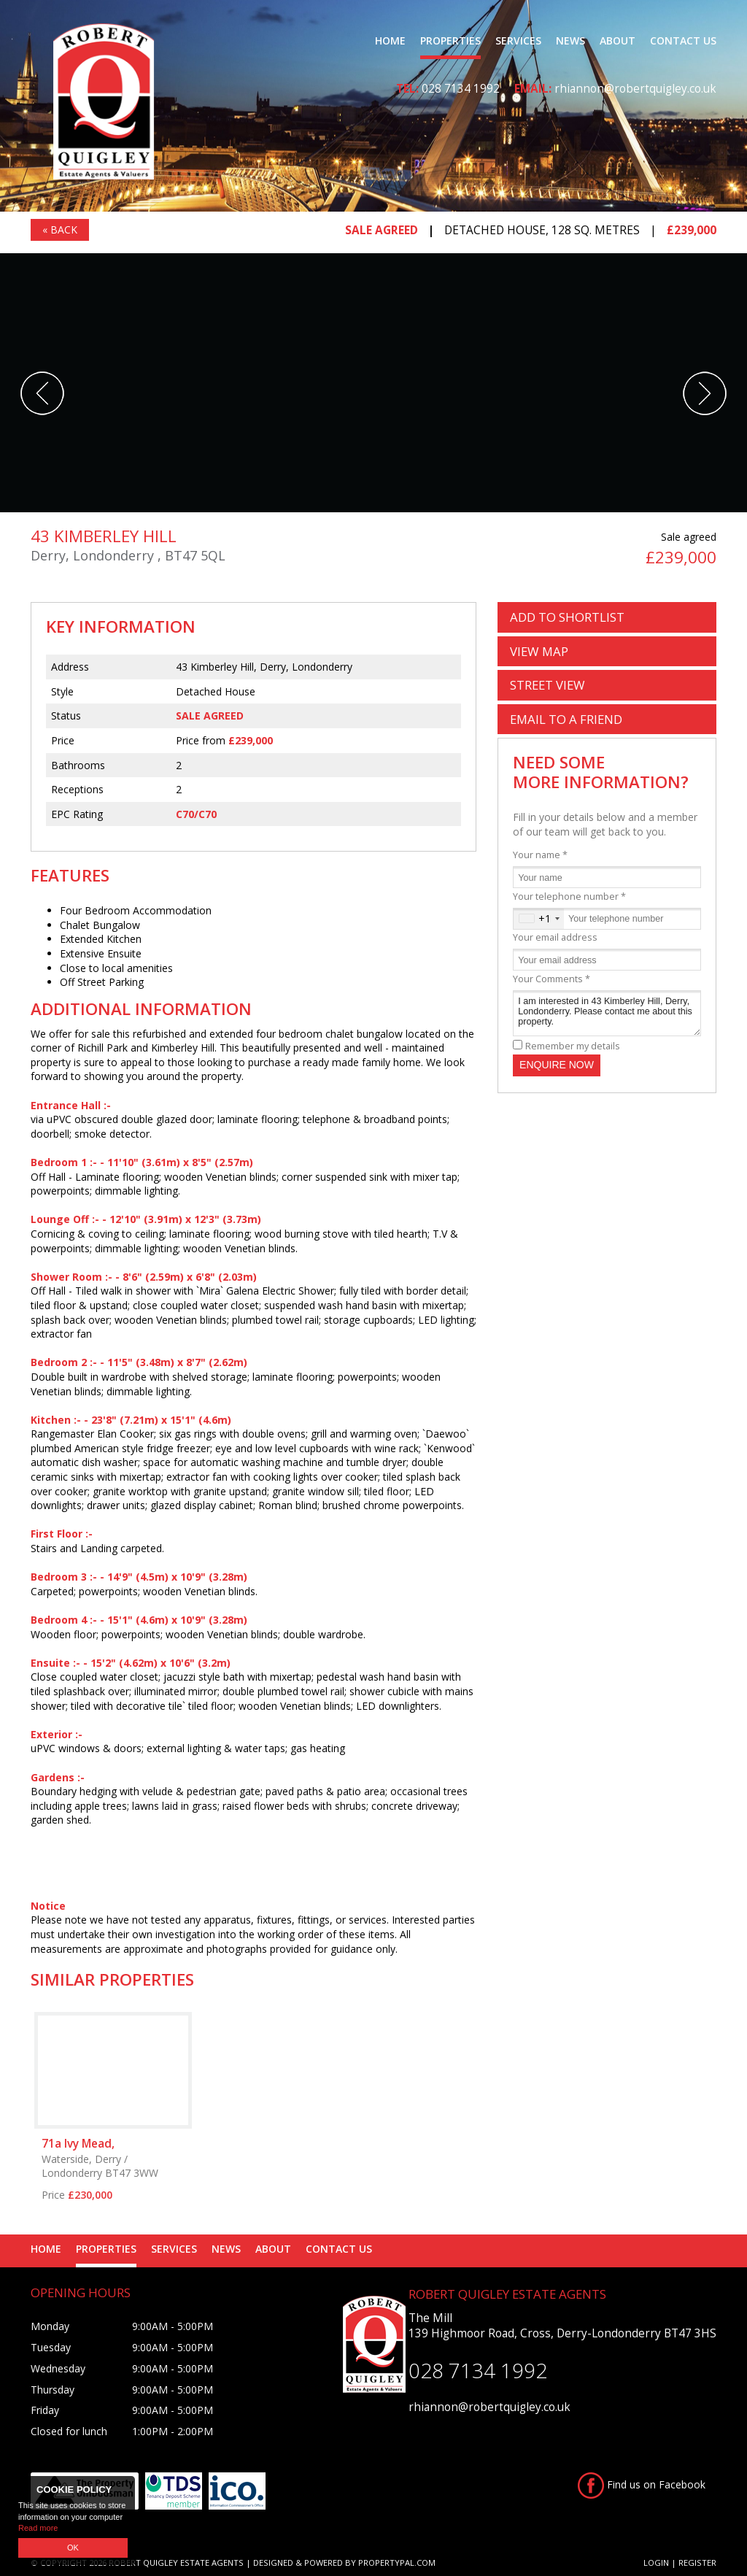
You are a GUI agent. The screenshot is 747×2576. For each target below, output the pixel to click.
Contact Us (683, 40)
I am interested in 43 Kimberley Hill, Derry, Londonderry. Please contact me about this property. (607, 1013)
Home (390, 40)
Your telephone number (569, 896)
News (570, 40)
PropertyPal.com (397, 2562)
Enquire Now (556, 1065)
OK (73, 2547)
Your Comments (551, 979)
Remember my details (572, 1046)
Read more (38, 2527)
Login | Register (679, 2562)
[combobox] (539, 919)
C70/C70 (196, 814)
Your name (540, 855)
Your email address (555, 937)
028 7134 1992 (461, 88)
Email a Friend (566, 719)
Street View (547, 684)
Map (539, 651)
